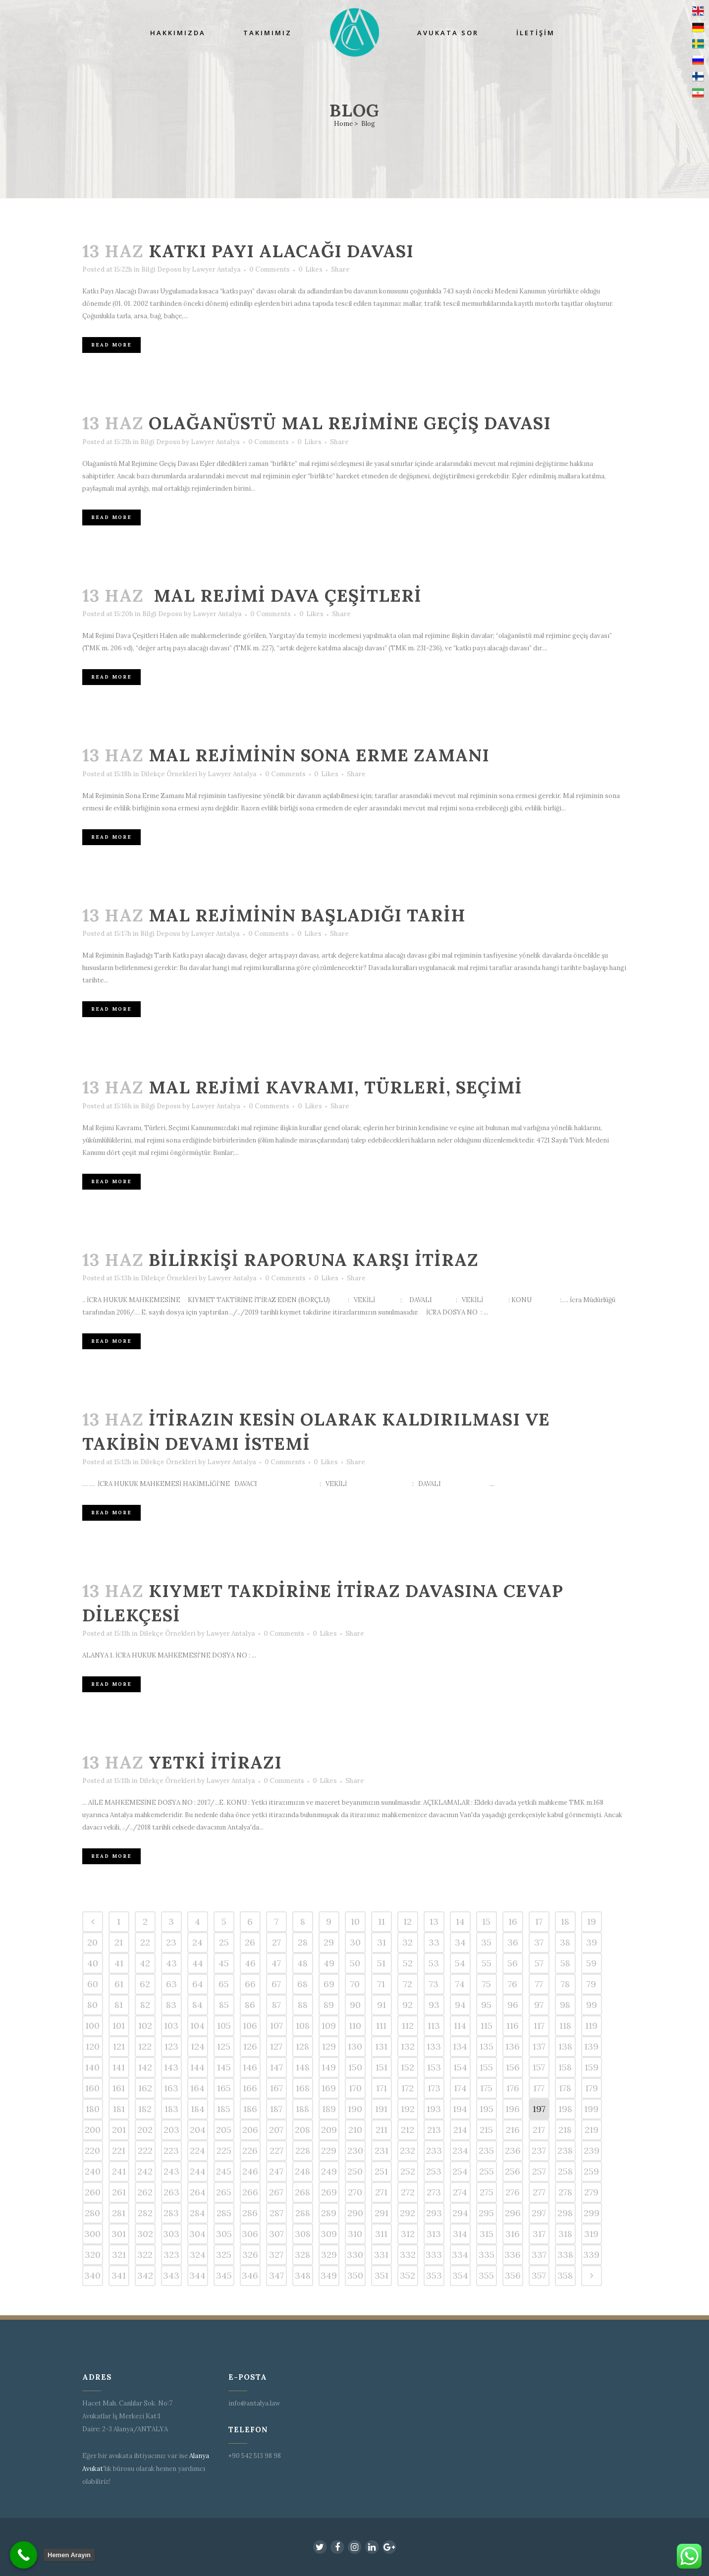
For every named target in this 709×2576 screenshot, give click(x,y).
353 (434, 2275)
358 (565, 2275)
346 (250, 2275)
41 (118, 1963)
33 (434, 1942)
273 (434, 2192)
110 (355, 2025)
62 (145, 1984)
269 (329, 2192)
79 (591, 1984)
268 (302, 2192)
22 (145, 1942)
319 (591, 2233)
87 (276, 2004)
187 (276, 2109)
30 (355, 1942)
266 (250, 2192)
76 (512, 1984)
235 (486, 2150)
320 (93, 2254)
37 (539, 1942)
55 (486, 1963)
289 (328, 2213)
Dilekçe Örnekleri (169, 774)
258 (565, 2171)
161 (118, 2088)
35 (486, 1942)
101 (118, 2025)
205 (223, 2129)
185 (223, 2109)
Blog (368, 123)
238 (565, 2150)
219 (592, 2129)
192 (408, 2109)
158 (565, 2067)
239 (592, 2150)
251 (381, 2171)
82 (145, 2004)
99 (591, 2004)
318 (565, 2233)
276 (512, 2192)
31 (381, 1942)
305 (224, 2233)
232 (407, 2150)
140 (92, 2067)
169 (329, 2088)
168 (303, 2088)
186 (250, 2109)
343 (171, 2275)
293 (434, 2213)
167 (276, 2088)
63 (171, 1984)
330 (355, 2254)
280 (92, 2213)
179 (591, 2088)
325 (223, 2254)
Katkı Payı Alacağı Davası (281, 251)
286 (250, 2213)
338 (565, 2254)
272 (408, 2192)
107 (276, 2025)
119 (591, 2025)
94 (460, 2004)
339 (591, 2254)
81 (118, 2004)
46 (250, 1963)
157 (539, 2067)
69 (329, 1984)
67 (276, 1984)
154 (460, 2067)
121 (119, 2046)
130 (355, 2046)
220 (92, 2150)
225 (224, 2150)
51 (381, 1963)
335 (486, 2254)
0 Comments (269, 269)
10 (355, 1921)
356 (513, 2275)
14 (460, 1921)
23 (171, 1942)
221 (118, 2150)
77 (539, 1984)
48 (302, 1963)
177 (539, 2088)
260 (93, 2192)
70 (355, 1984)
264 (198, 2192)
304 (197, 2233)
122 (145, 2046)
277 (539, 2192)
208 (302, 2129)
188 (302, 2109)
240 (93, 2171)
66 (250, 1984)
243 (171, 2171)
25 (224, 1942)
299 (592, 2213)
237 (539, 2150)
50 (355, 1963)
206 (250, 2129)
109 (329, 2025)
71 (381, 1984)
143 (171, 2067)
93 (434, 2004)
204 (198, 2129)
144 (197, 2067)
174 (460, 2088)
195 (486, 2109)
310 (355, 2233)
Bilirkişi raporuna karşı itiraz (314, 1260)
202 (145, 2129)
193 (434, 2109)
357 (539, 2275)
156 (513, 2067)
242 (145, 2171)
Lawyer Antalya (216, 269)
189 (329, 2109)
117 (539, 2025)
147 (276, 2067)
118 (565, 2025)
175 (486, 2088)
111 (381, 2025)
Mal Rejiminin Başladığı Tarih (307, 915)
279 (591, 2192)
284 (197, 2213)
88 (303, 2004)
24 (197, 1942)
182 (145, 2109)
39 (591, 1942)
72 (407, 1984)
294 (460, 2213)
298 (565, 2213)
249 (329, 2171)
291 (381, 2213)
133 (434, 2046)
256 (512, 2171)
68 (302, 1984)
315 (486, 2233)
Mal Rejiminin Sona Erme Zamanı (319, 755)
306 (250, 2233)
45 (223, 1963)
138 (565, 2046)
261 (119, 2192)
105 (224, 2025)
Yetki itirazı (215, 1762)
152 (407, 2067)
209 (329, 2129)
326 (250, 2254)
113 (434, 2025)
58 (565, 1963)
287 (276, 2213)
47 (276, 1963)
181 (119, 2109)
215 (486, 2129)
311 (381, 2233)
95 (486, 2004)
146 (250, 2067)
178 (565, 2088)
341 (118, 2275)
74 (460, 1984)
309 (329, 2233)
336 (512, 2254)
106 (250, 2025)
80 (92, 2004)
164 (197, 2088)
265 (223, 2192)
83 (171, 2004)
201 (119, 2129)
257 (539, 2171)
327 (276, 2254)
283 (171, 2213)
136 (512, 2046)
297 (539, 2213)
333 (434, 2254)
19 (591, 1921)
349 (329, 2275)
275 (486, 2192)
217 (539, 2129)
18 (565, 1921)
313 (434, 2233)
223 (171, 2150)
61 (118, 1984)
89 (329, 2004)
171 (381, 2088)
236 (513, 2150)
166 (250, 2088)
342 (145, 2275)
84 (197, 2004)
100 (92, 2025)
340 (92, 2275)
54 (460, 1963)
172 (407, 2088)
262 (145, 2192)
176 (512, 2088)
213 (434, 2129)
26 (250, 1942)
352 (407, 2275)
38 (565, 1942)
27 (276, 1942)
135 (486, 2046)
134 (460, 2046)
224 (197, 2150)
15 (486, 1921)
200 (93, 2129)
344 (197, 2275)
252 (407, 2171)
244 (198, 2171)
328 (302, 2254)
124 (198, 2046)
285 (224, 2213)
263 (171, 2192)
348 (303, 2275)
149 (329, 2067)
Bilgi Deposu (161, 269)
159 (592, 2067)
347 (276, 2275)
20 (92, 1942)
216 (513, 2129)
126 (250, 2046)
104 (197, 2025)
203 (171, 2129)
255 (486, 2171)
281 (118, 2213)
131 (381, 2046)
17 (539, 1921)
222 (145, 2150)
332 (408, 2254)
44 (197, 1963)
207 (276, 2129)
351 (381, 2275)
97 (539, 2004)
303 (171, 2233)
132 (408, 2046)
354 (460, 2275)
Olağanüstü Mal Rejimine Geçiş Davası (350, 423)
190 (355, 2109)
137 (539, 2046)
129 (329, 2046)
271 (381, 2192)
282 (145, 2213)
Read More (111, 345)
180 (93, 2109)
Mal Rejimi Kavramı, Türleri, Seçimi (335, 1087)
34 (460, 1942)
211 (381, 2129)
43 (171, 1963)
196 (512, 2109)
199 (591, 2109)
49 (329, 1963)
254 (460, 2171)
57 (539, 1963)
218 (565, 2129)
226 (250, 2150)
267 (276, 2192)
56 (512, 1963)
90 (355, 2004)
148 (303, 2067)
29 (329, 1942)
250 (355, 2171)
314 (460, 2233)
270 (355, 2192)
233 (434, 2150)
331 (381, 2254)
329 (329, 2254)
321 (119, 2254)
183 (171, 2109)
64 (197, 1984)
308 (303, 2233)
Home (343, 123)
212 (407, 2129)
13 (434, 1921)
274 (460, 2192)
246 (250, 2171)
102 (145, 2025)
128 (302, 2046)
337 (539, 2254)
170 (355, 2088)
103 (171, 2025)
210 (355, 2129)
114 (460, 2025)
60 (92, 1984)
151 (381, 2067)
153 (434, 2067)
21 (118, 1942)
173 (434, 2088)
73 (433, 1984)
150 (355, 2067)
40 (92, 1963)
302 (145, 2233)
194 (460, 2109)
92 (407, 2004)
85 (224, 2004)
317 (539, 2233)
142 (145, 2067)
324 (198, 2254)
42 (145, 1963)
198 (565, 2109)
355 (486, 2275)
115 (486, 2025)
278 (565, 2192)
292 (407, 2213)
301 (118, 2233)
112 (408, 2025)
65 (223, 1984)
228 (302, 2150)
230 (355, 2150)
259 (591, 2171)
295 (486, 2213)
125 (223, 2046)
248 (302, 2171)
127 (276, 2046)
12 (407, 1921)
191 (381, 2109)
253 (433, 2171)
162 (145, 2088)
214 (460, 2129)
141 (118, 2067)
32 (407, 1942)
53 (434, 1963)
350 (355, 2275)
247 (276, 2171)
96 (512, 2004)
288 (302, 2213)
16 (512, 1921)
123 (171, 2046)
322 (145, 2254)
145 (224, 2067)
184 (198, 2109)
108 (303, 2025)
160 (92, 2088)
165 (224, 2088)
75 (486, 1984)
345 (224, 2275)
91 (381, 2004)
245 (223, 2171)
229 (328, 2150)
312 (408, 2233)
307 (276, 2233)
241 (119, 2171)
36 (512, 1942)
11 (381, 1921)
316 (512, 2233)
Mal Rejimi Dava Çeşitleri (285, 595)
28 (303, 1942)
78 (565, 1984)
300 (92, 2233)
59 (591, 1963)
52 (408, 1963)
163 (171, 2088)
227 (276, 2150)
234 (460, 2150)
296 (513, 2213)
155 (486, 2067)
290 (355, 2213)
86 (250, 2004)
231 (381, 2150)
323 (171, 2254)
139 (591, 2046)
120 (93, 2046)
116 (512, 2025)
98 (565, 2004)
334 (460, 2254)
